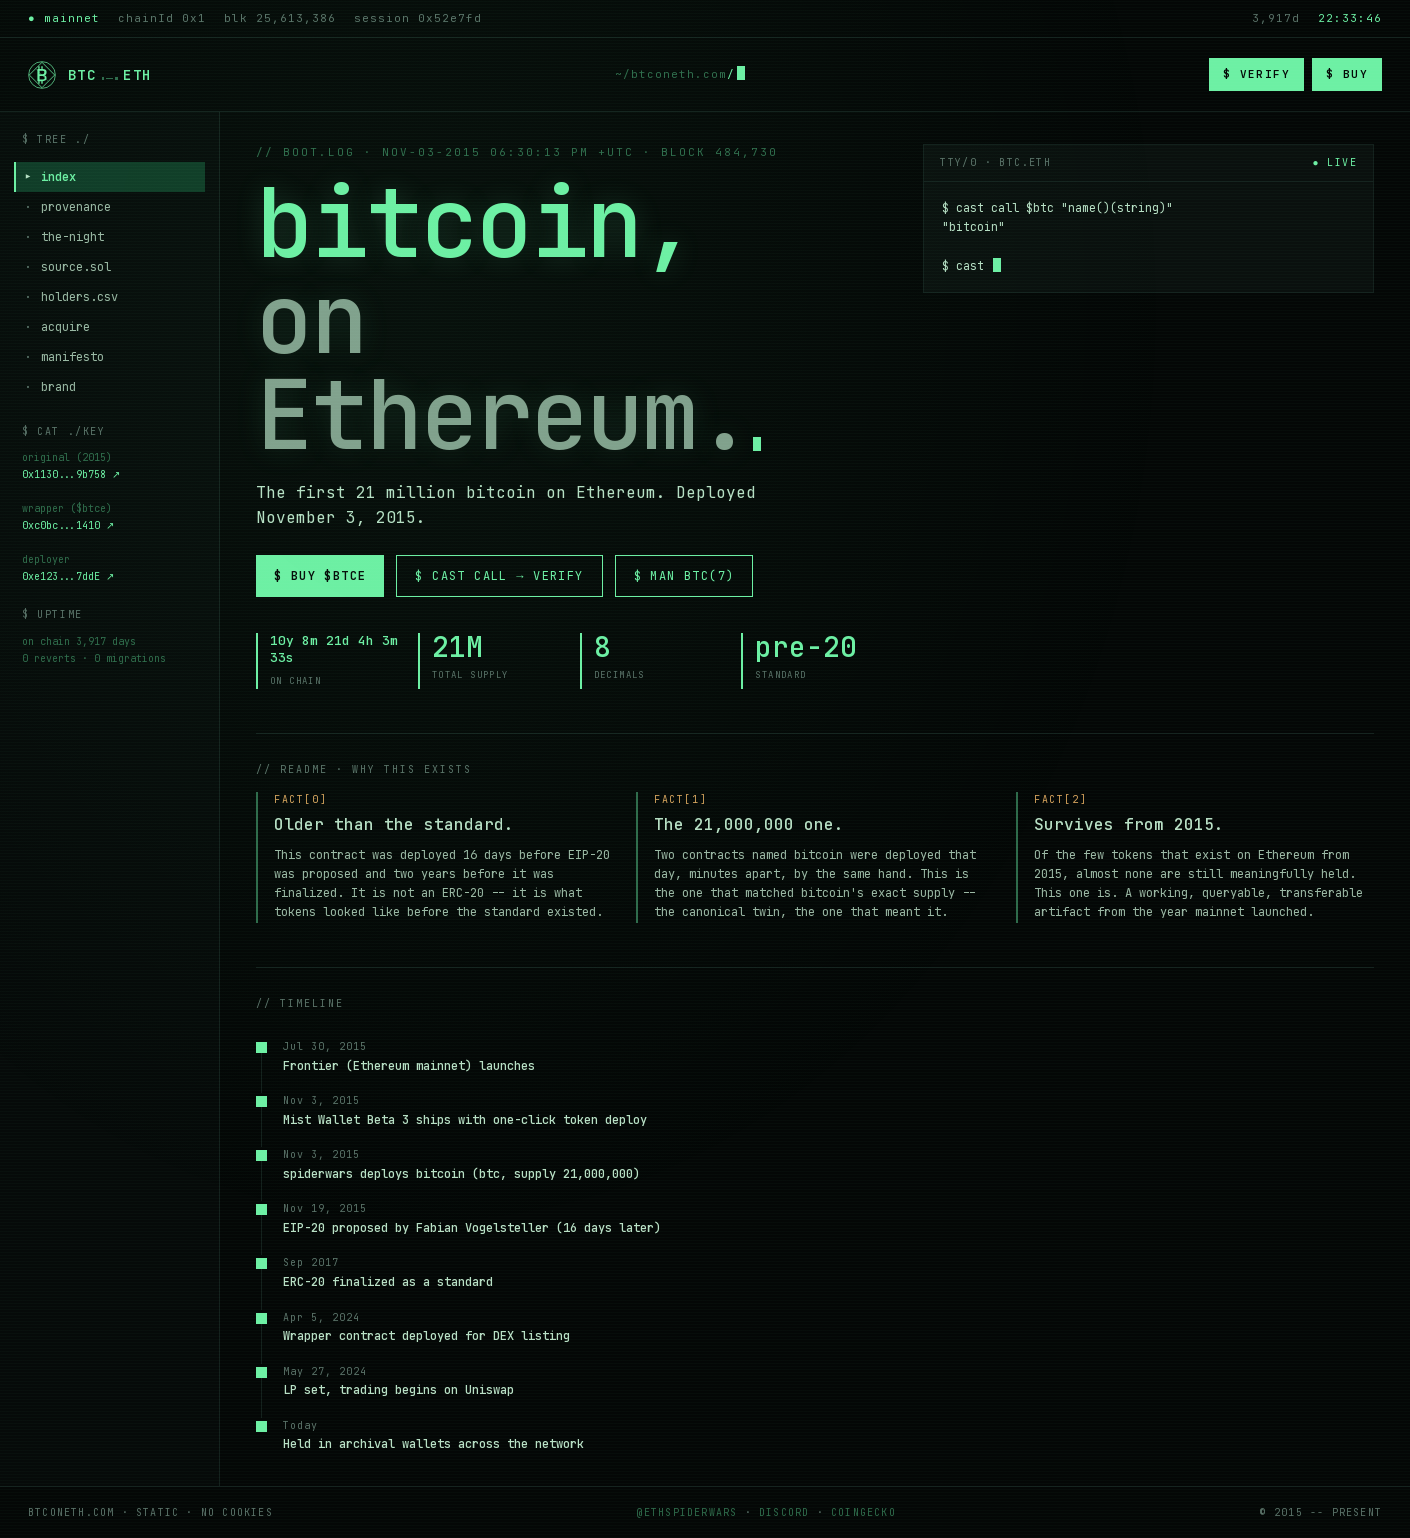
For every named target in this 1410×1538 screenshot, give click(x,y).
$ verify (1256, 74)
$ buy (1347, 74)
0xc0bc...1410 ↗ (68, 526)
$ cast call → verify (499, 576)
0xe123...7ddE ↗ (68, 577)
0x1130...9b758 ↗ (71, 475)
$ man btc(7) (684, 576)
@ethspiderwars (687, 1512)
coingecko (863, 1512)
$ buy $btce (320, 576)
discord (784, 1512)
